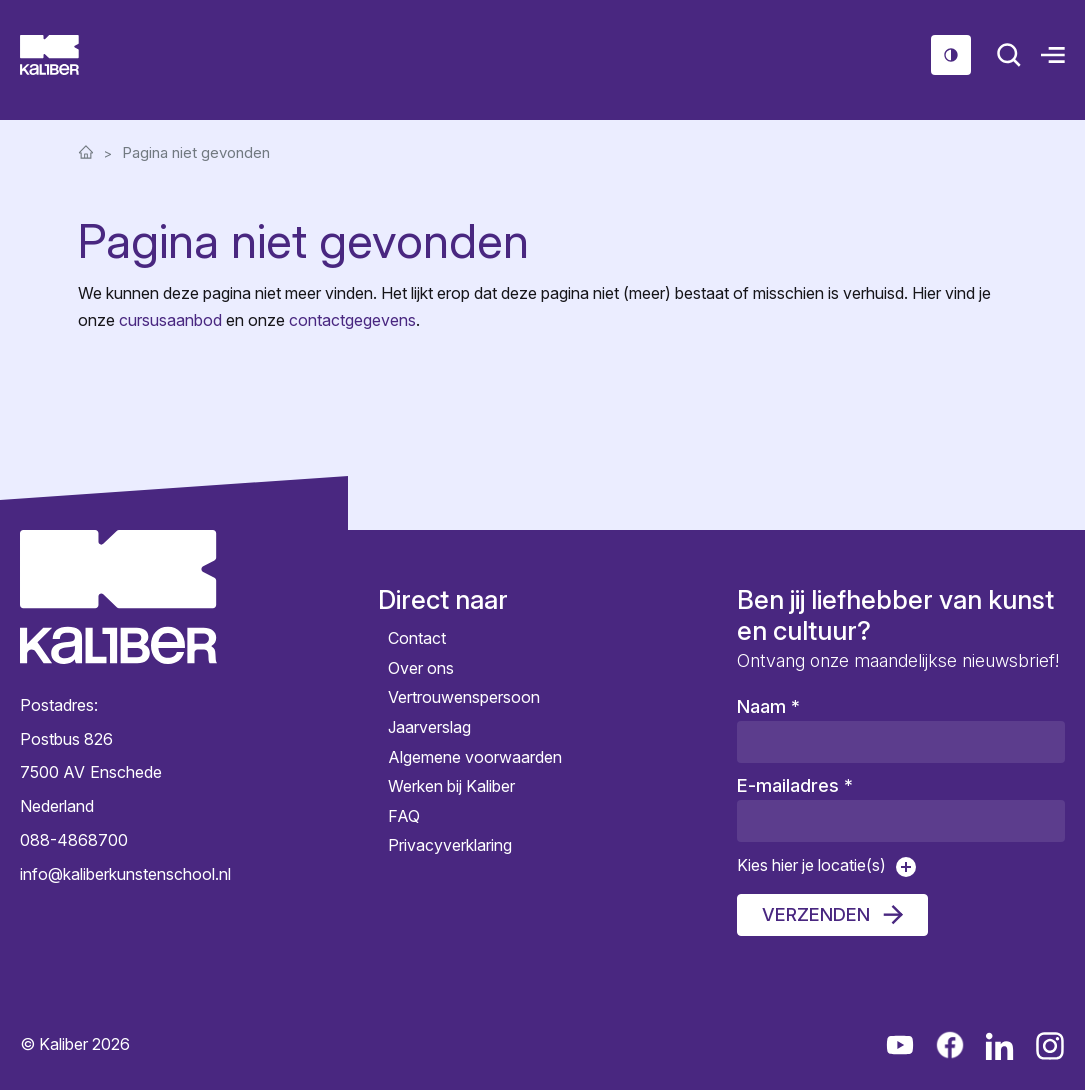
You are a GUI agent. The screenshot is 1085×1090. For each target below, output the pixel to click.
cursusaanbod (170, 320)
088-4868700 (74, 840)
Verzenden (816, 914)
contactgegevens (352, 320)
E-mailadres (795, 785)
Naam (768, 706)
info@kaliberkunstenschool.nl (118, 873)
